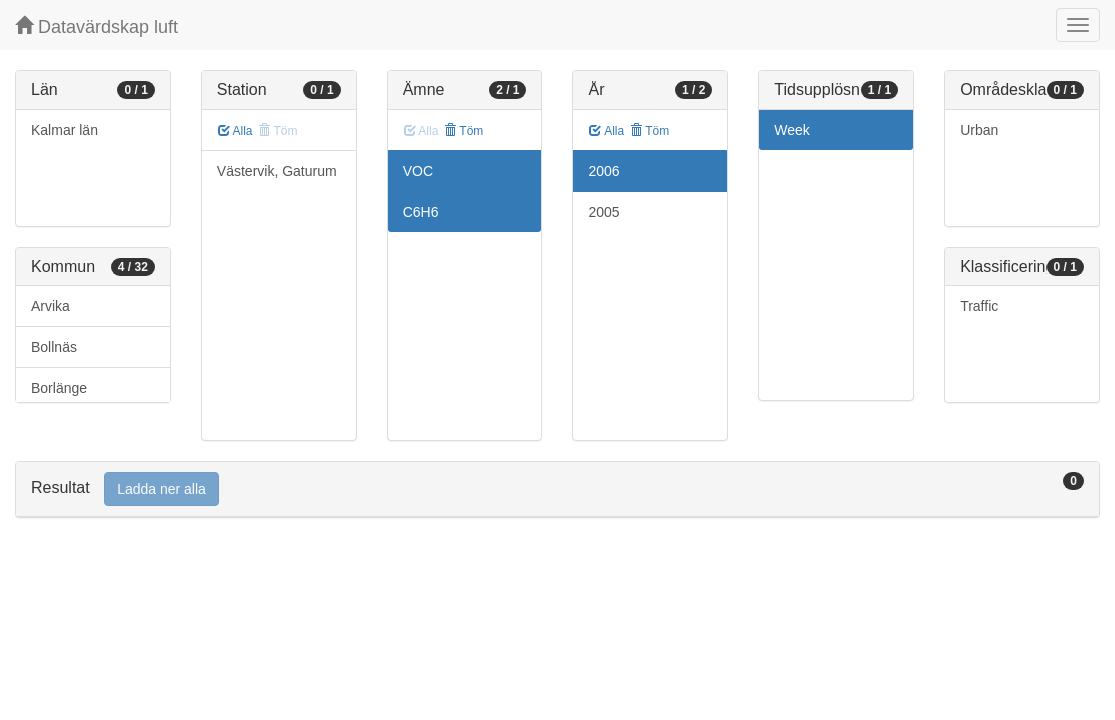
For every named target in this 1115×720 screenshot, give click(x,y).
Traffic (979, 306)
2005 (603, 212)
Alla (235, 131)
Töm (463, 131)
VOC (418, 171)
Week (792, 130)
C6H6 (421, 212)
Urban (979, 130)
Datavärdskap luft (96, 26)
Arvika (50, 306)
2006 (603, 171)
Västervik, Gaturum (277, 171)
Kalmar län (64, 130)
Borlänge (59, 388)
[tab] (557, 489)
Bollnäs (54, 347)
